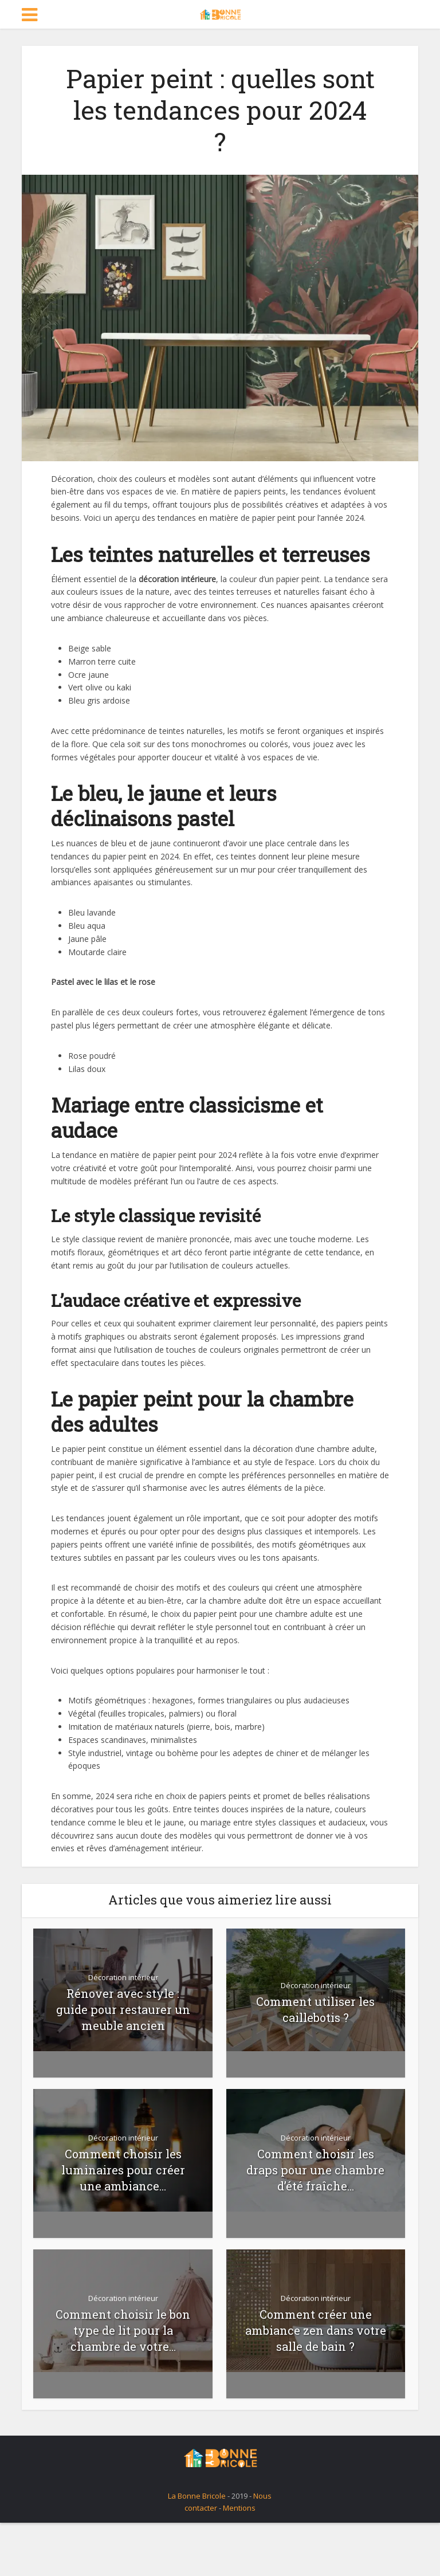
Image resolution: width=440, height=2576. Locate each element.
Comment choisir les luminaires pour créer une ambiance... (123, 2169)
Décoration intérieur (123, 1977)
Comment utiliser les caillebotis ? (315, 2009)
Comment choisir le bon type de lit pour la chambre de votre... (123, 2330)
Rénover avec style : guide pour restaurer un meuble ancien (123, 2009)
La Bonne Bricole (197, 2496)
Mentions (239, 2508)
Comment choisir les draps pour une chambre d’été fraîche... (315, 2169)
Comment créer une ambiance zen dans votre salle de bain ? (315, 2330)
